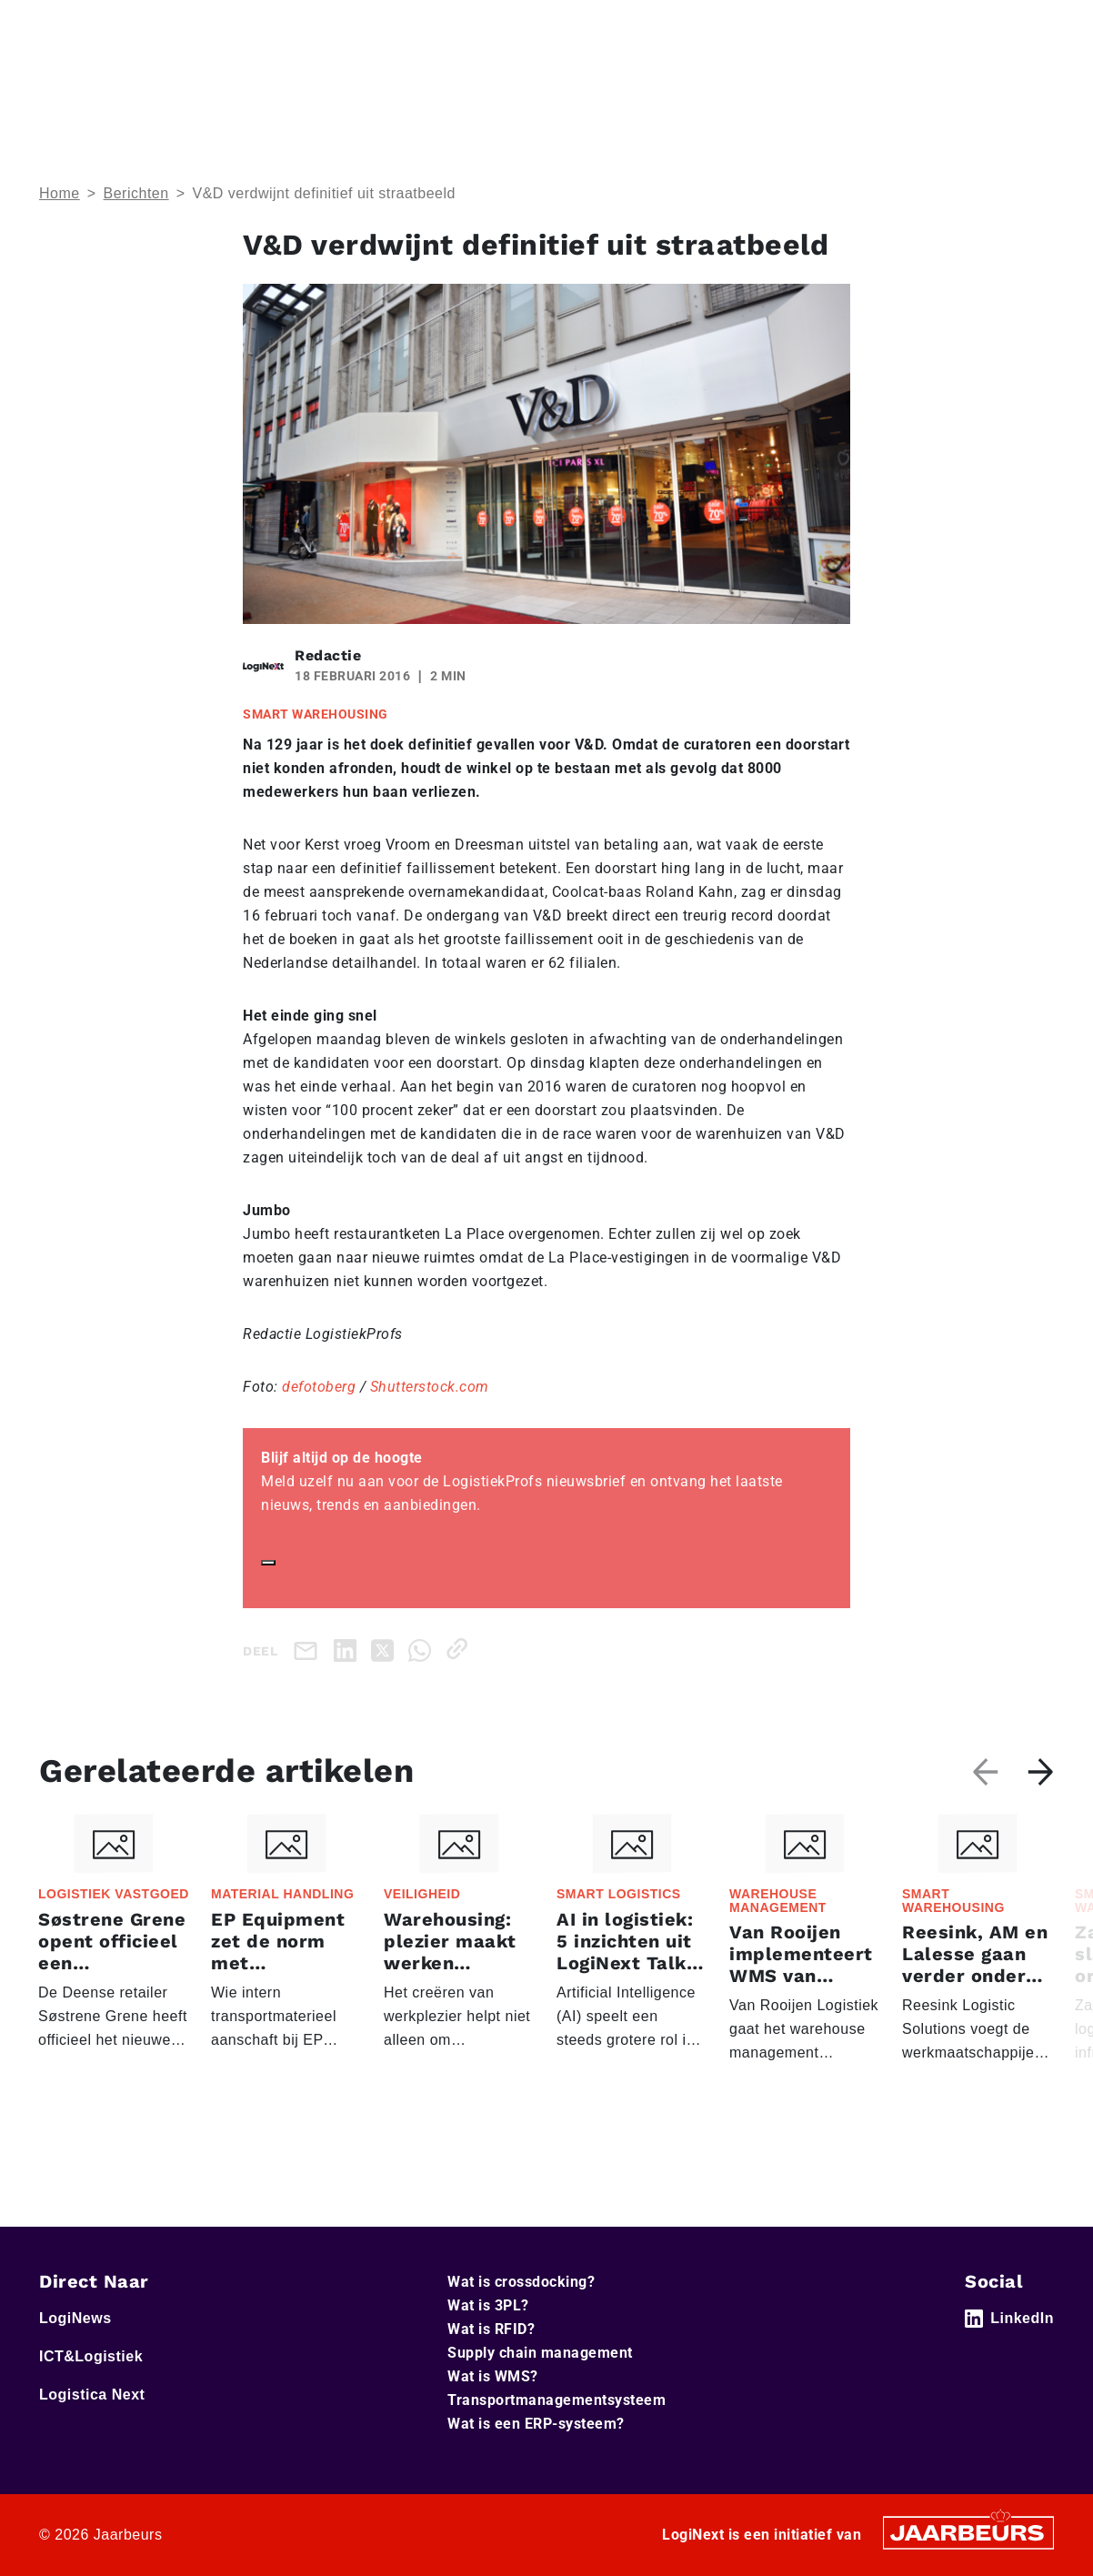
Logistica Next (297, 26)
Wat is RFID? (491, 2329)
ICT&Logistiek (200, 26)
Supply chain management (540, 2352)
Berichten (136, 193)
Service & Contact (612, 26)
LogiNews (115, 26)
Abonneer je (1001, 81)
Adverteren (717, 26)
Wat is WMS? (492, 2376)
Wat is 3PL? (488, 2305)
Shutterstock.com (429, 1386)
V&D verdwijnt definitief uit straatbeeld (323, 193)
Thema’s (778, 80)
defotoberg (319, 1386)
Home (57, 26)
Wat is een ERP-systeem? (536, 2423)
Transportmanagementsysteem (556, 2400)
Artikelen (895, 80)
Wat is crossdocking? (521, 2281)
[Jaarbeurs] (968, 2531)
